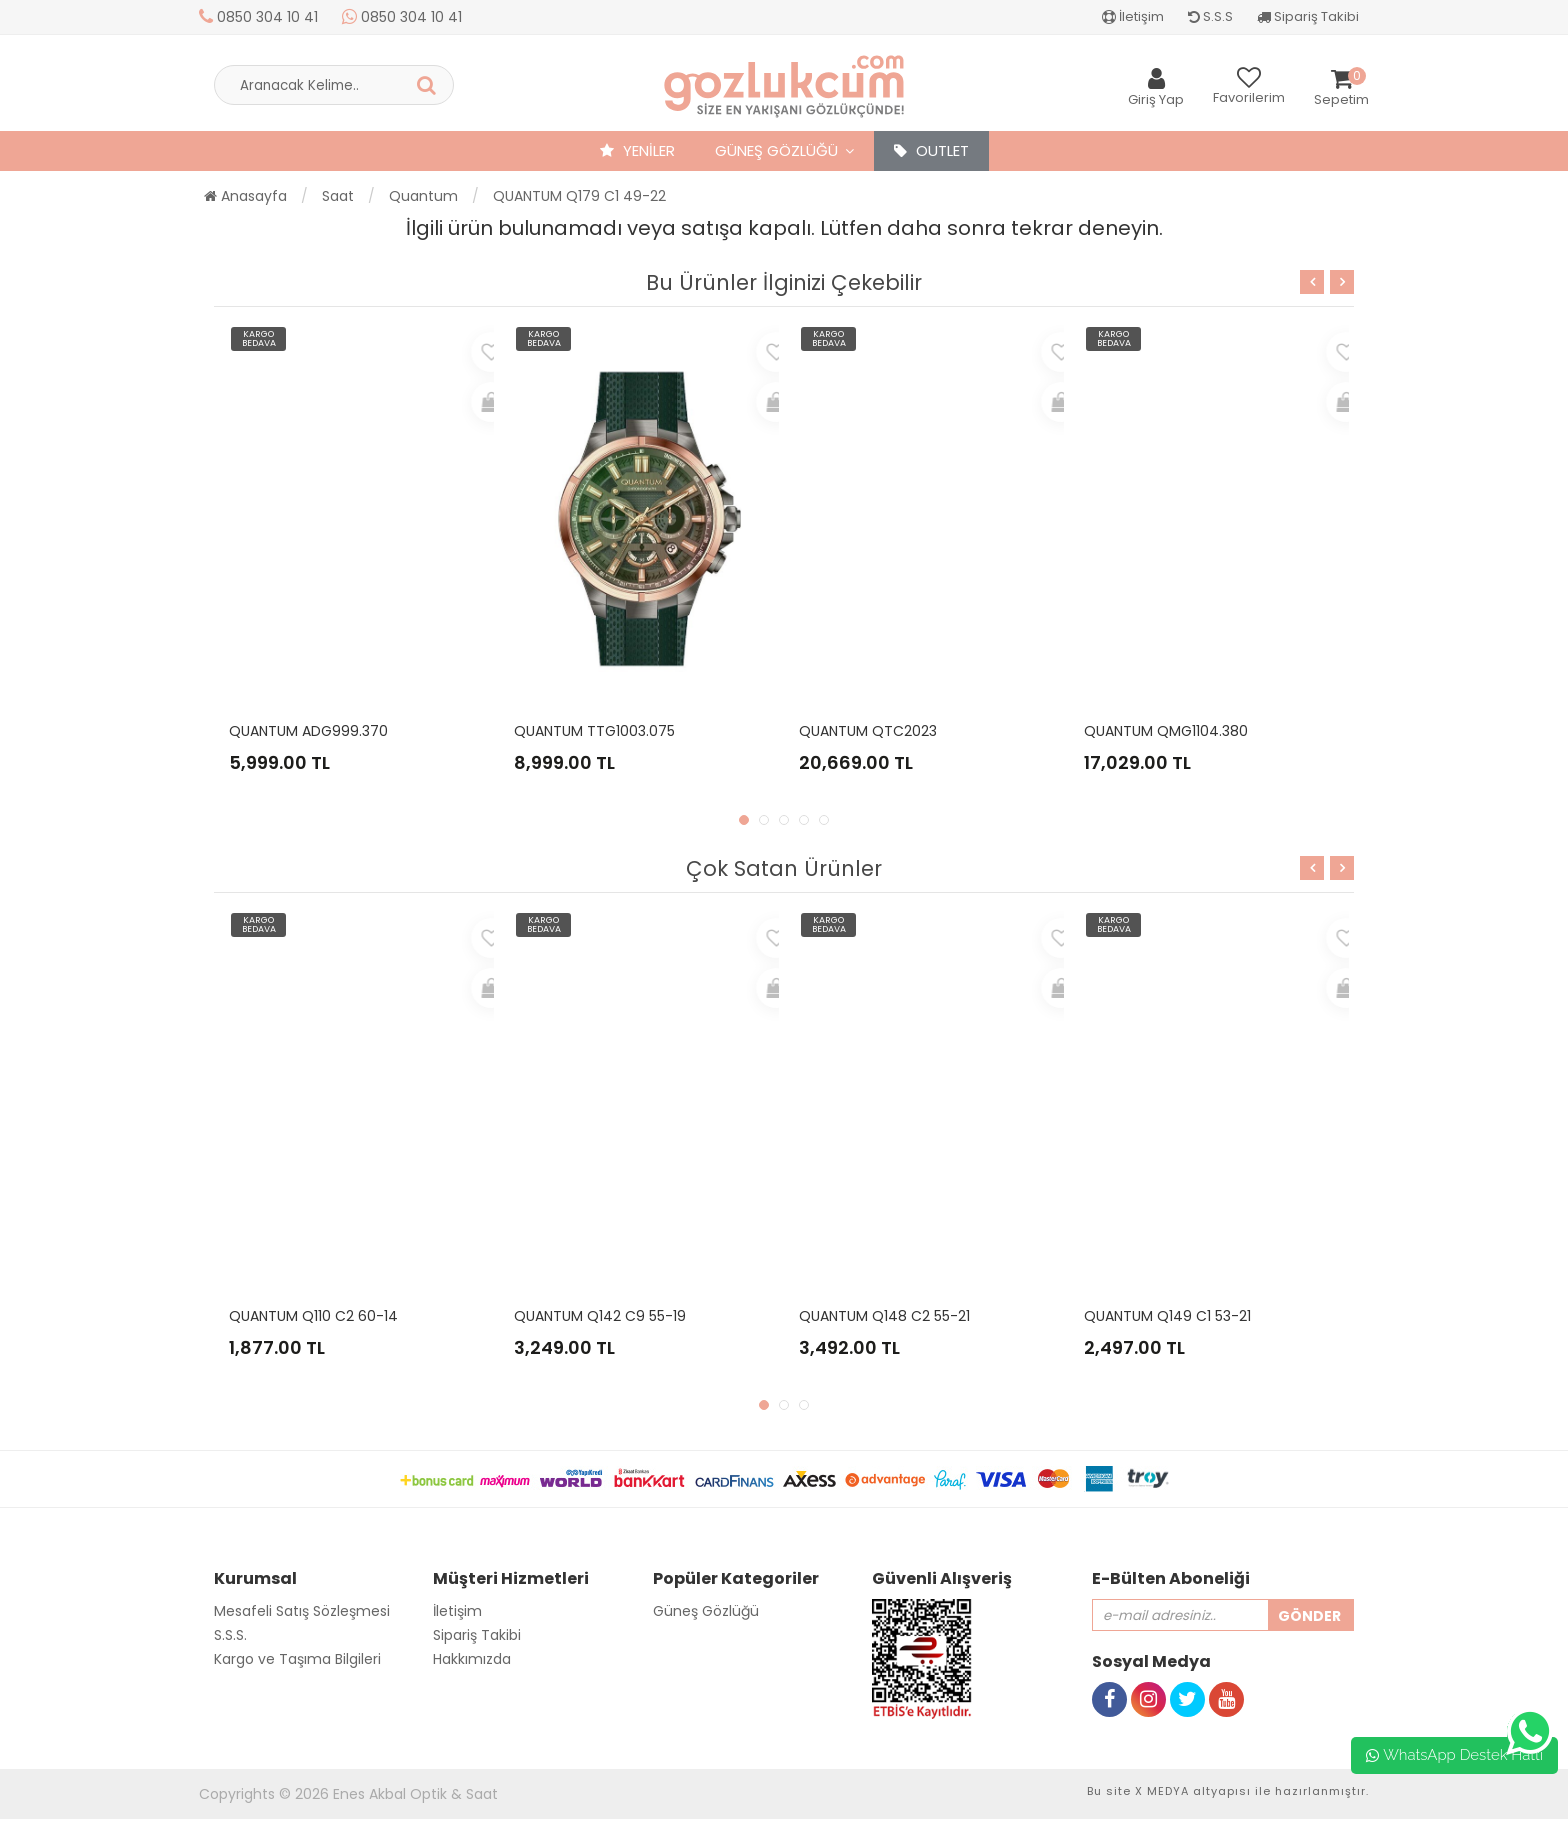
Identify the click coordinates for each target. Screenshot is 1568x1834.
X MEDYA (1162, 1791)
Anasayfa (245, 196)
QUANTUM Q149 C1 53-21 (1167, 1316)
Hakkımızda (472, 1659)
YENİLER (637, 150)
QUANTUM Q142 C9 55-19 (600, 1316)
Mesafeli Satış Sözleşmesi (302, 1611)
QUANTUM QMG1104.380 (1166, 731)
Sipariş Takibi (1308, 16)
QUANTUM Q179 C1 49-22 (579, 196)
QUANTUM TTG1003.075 (594, 731)
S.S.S (1210, 16)
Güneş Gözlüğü (776, 150)
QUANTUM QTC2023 (868, 731)
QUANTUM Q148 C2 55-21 (884, 1316)
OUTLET (931, 150)
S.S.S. (230, 1635)
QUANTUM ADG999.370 (308, 731)
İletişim (1133, 16)
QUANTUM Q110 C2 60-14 (313, 1316)
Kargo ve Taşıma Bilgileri (297, 1659)
